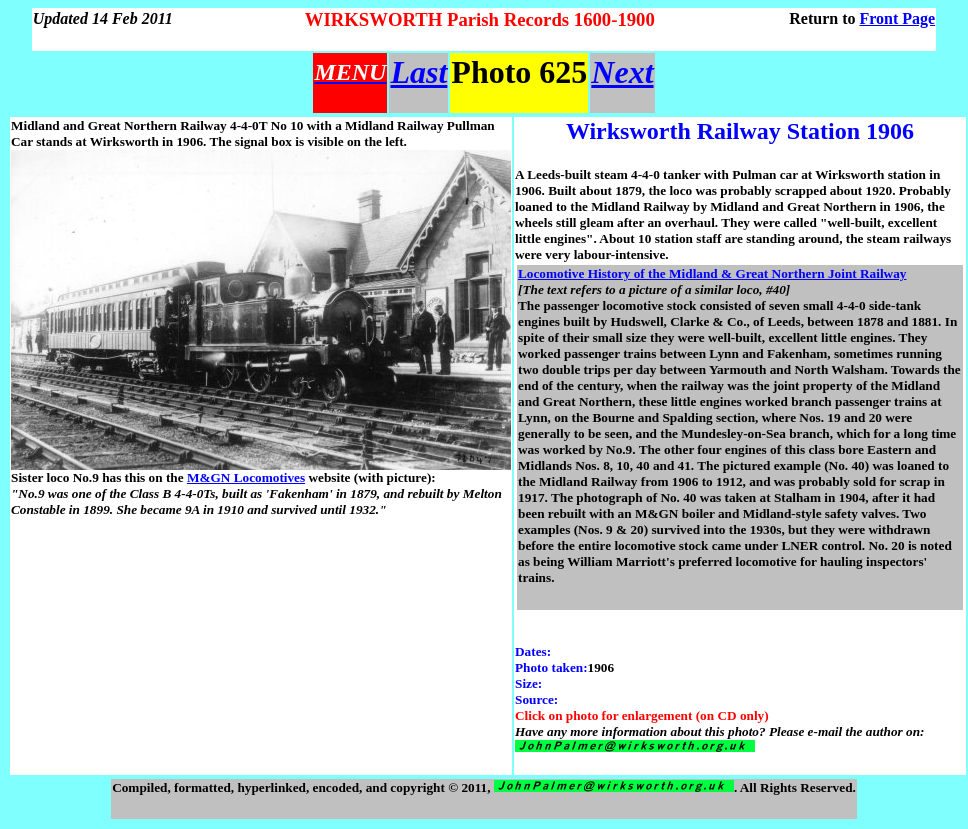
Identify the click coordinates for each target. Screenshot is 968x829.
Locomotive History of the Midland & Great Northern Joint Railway (712, 273)
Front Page (898, 18)
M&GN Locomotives (246, 477)
